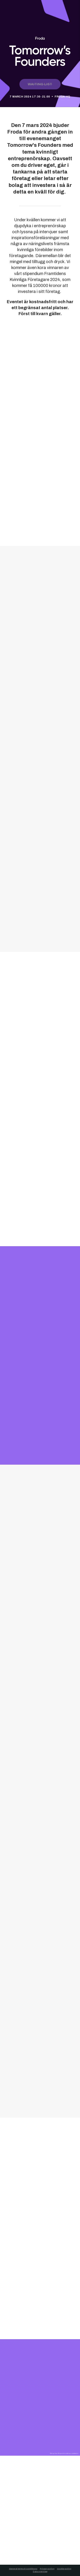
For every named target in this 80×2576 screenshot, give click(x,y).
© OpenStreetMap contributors (68, 2453)
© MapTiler (53, 2453)
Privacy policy (47, 2569)
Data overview (40, 2571)
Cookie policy (64, 2569)
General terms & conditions (23, 2569)
